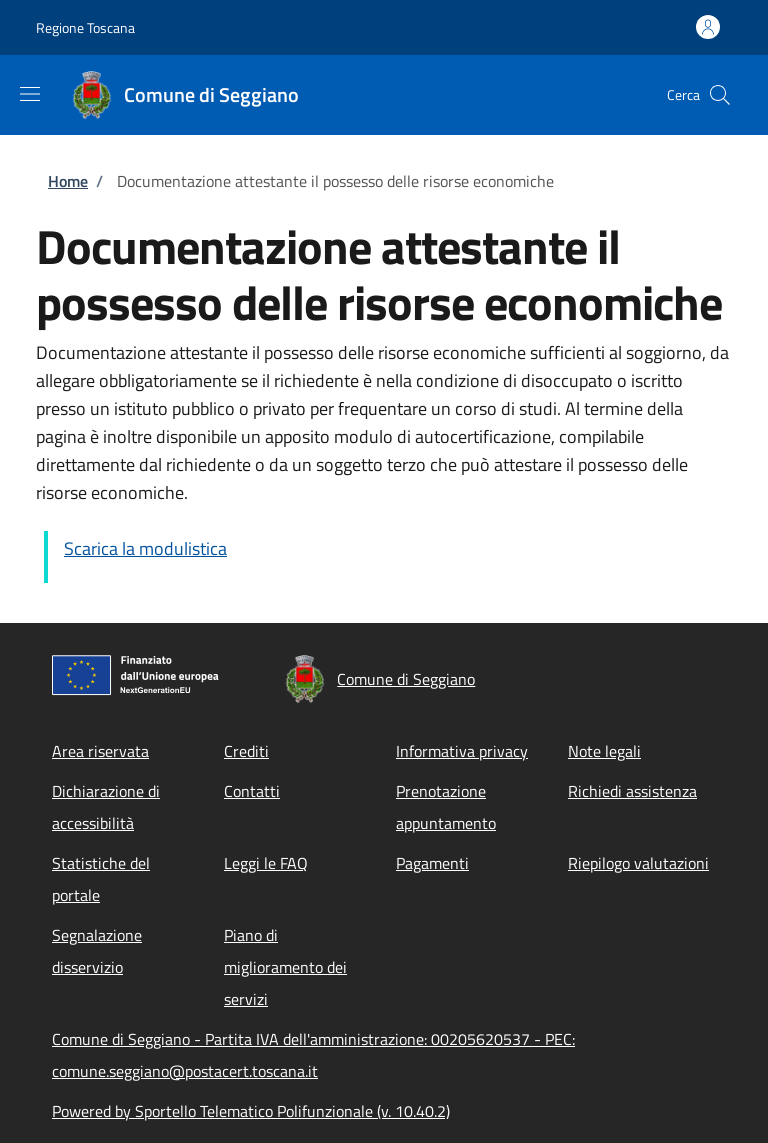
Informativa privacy (462, 751)
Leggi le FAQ (266, 863)
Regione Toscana (85, 27)
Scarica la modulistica (145, 548)
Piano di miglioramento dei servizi (285, 967)
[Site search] (720, 95)
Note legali (604, 751)
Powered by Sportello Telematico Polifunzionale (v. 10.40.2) (251, 1111)
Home (68, 181)
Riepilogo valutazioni (638, 863)
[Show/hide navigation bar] (30, 94)
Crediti (246, 751)
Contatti (252, 791)
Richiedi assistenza (632, 791)
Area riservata (100, 751)
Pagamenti (432, 863)
